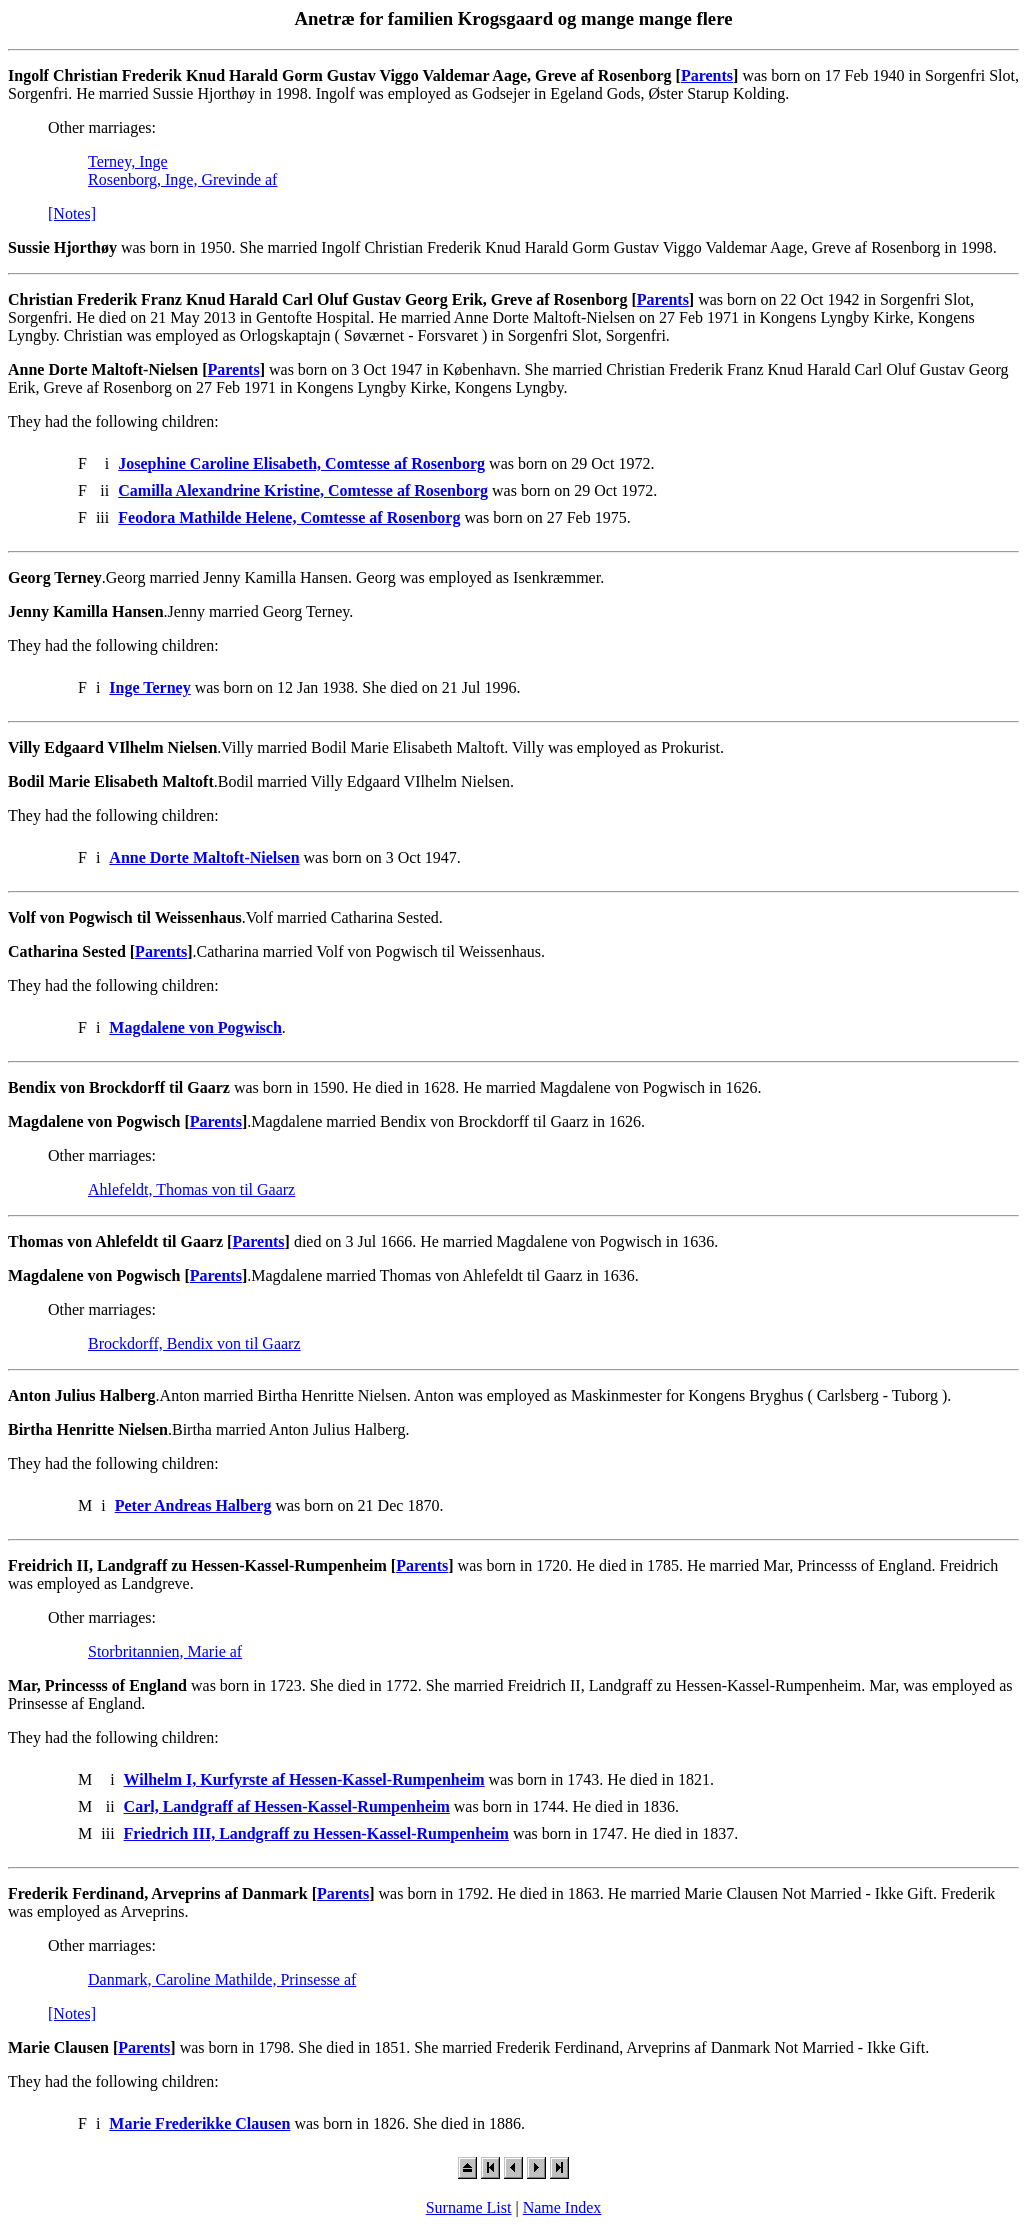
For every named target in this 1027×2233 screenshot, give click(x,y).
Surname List (469, 2207)
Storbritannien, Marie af (165, 1651)
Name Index (562, 2207)
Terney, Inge (128, 161)
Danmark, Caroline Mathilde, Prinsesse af (222, 1979)
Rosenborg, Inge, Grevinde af (182, 179)
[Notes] (72, 213)
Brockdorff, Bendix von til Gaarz (194, 1343)
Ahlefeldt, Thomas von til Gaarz (191, 1189)
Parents (707, 75)
